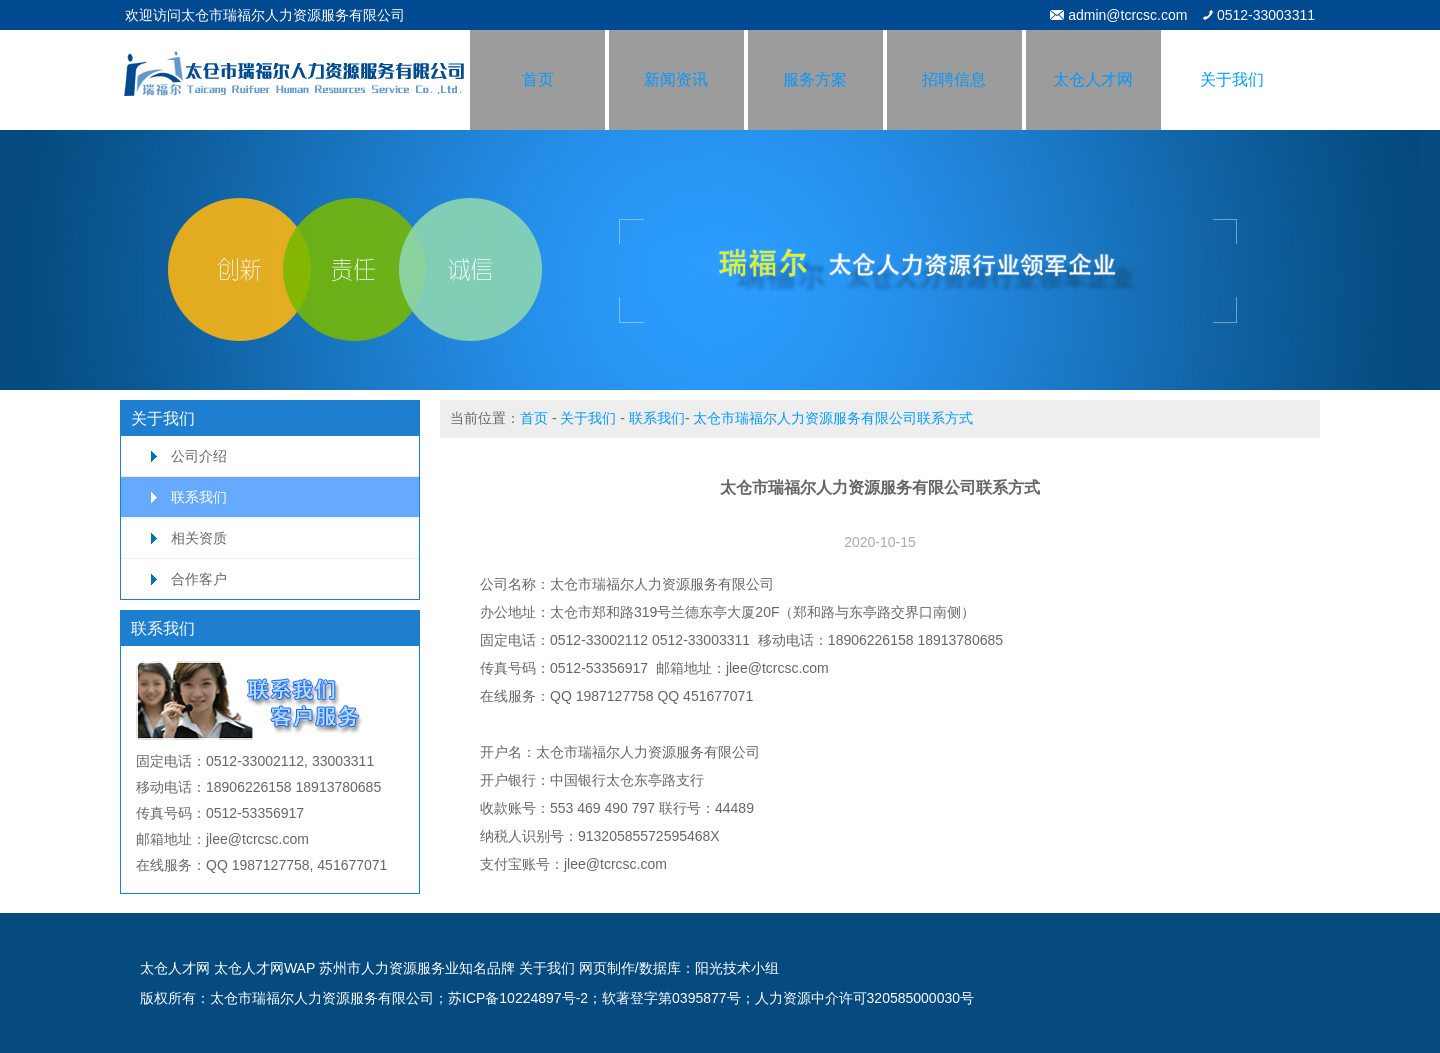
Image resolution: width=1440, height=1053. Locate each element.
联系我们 (199, 497)
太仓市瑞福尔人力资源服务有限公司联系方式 (833, 418)
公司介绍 (199, 456)
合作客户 (199, 579)
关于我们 (588, 418)
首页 (534, 418)
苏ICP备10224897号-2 (518, 998)
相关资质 (199, 538)
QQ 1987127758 (602, 696)
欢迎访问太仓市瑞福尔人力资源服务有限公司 (265, 15)
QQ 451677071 (705, 696)
